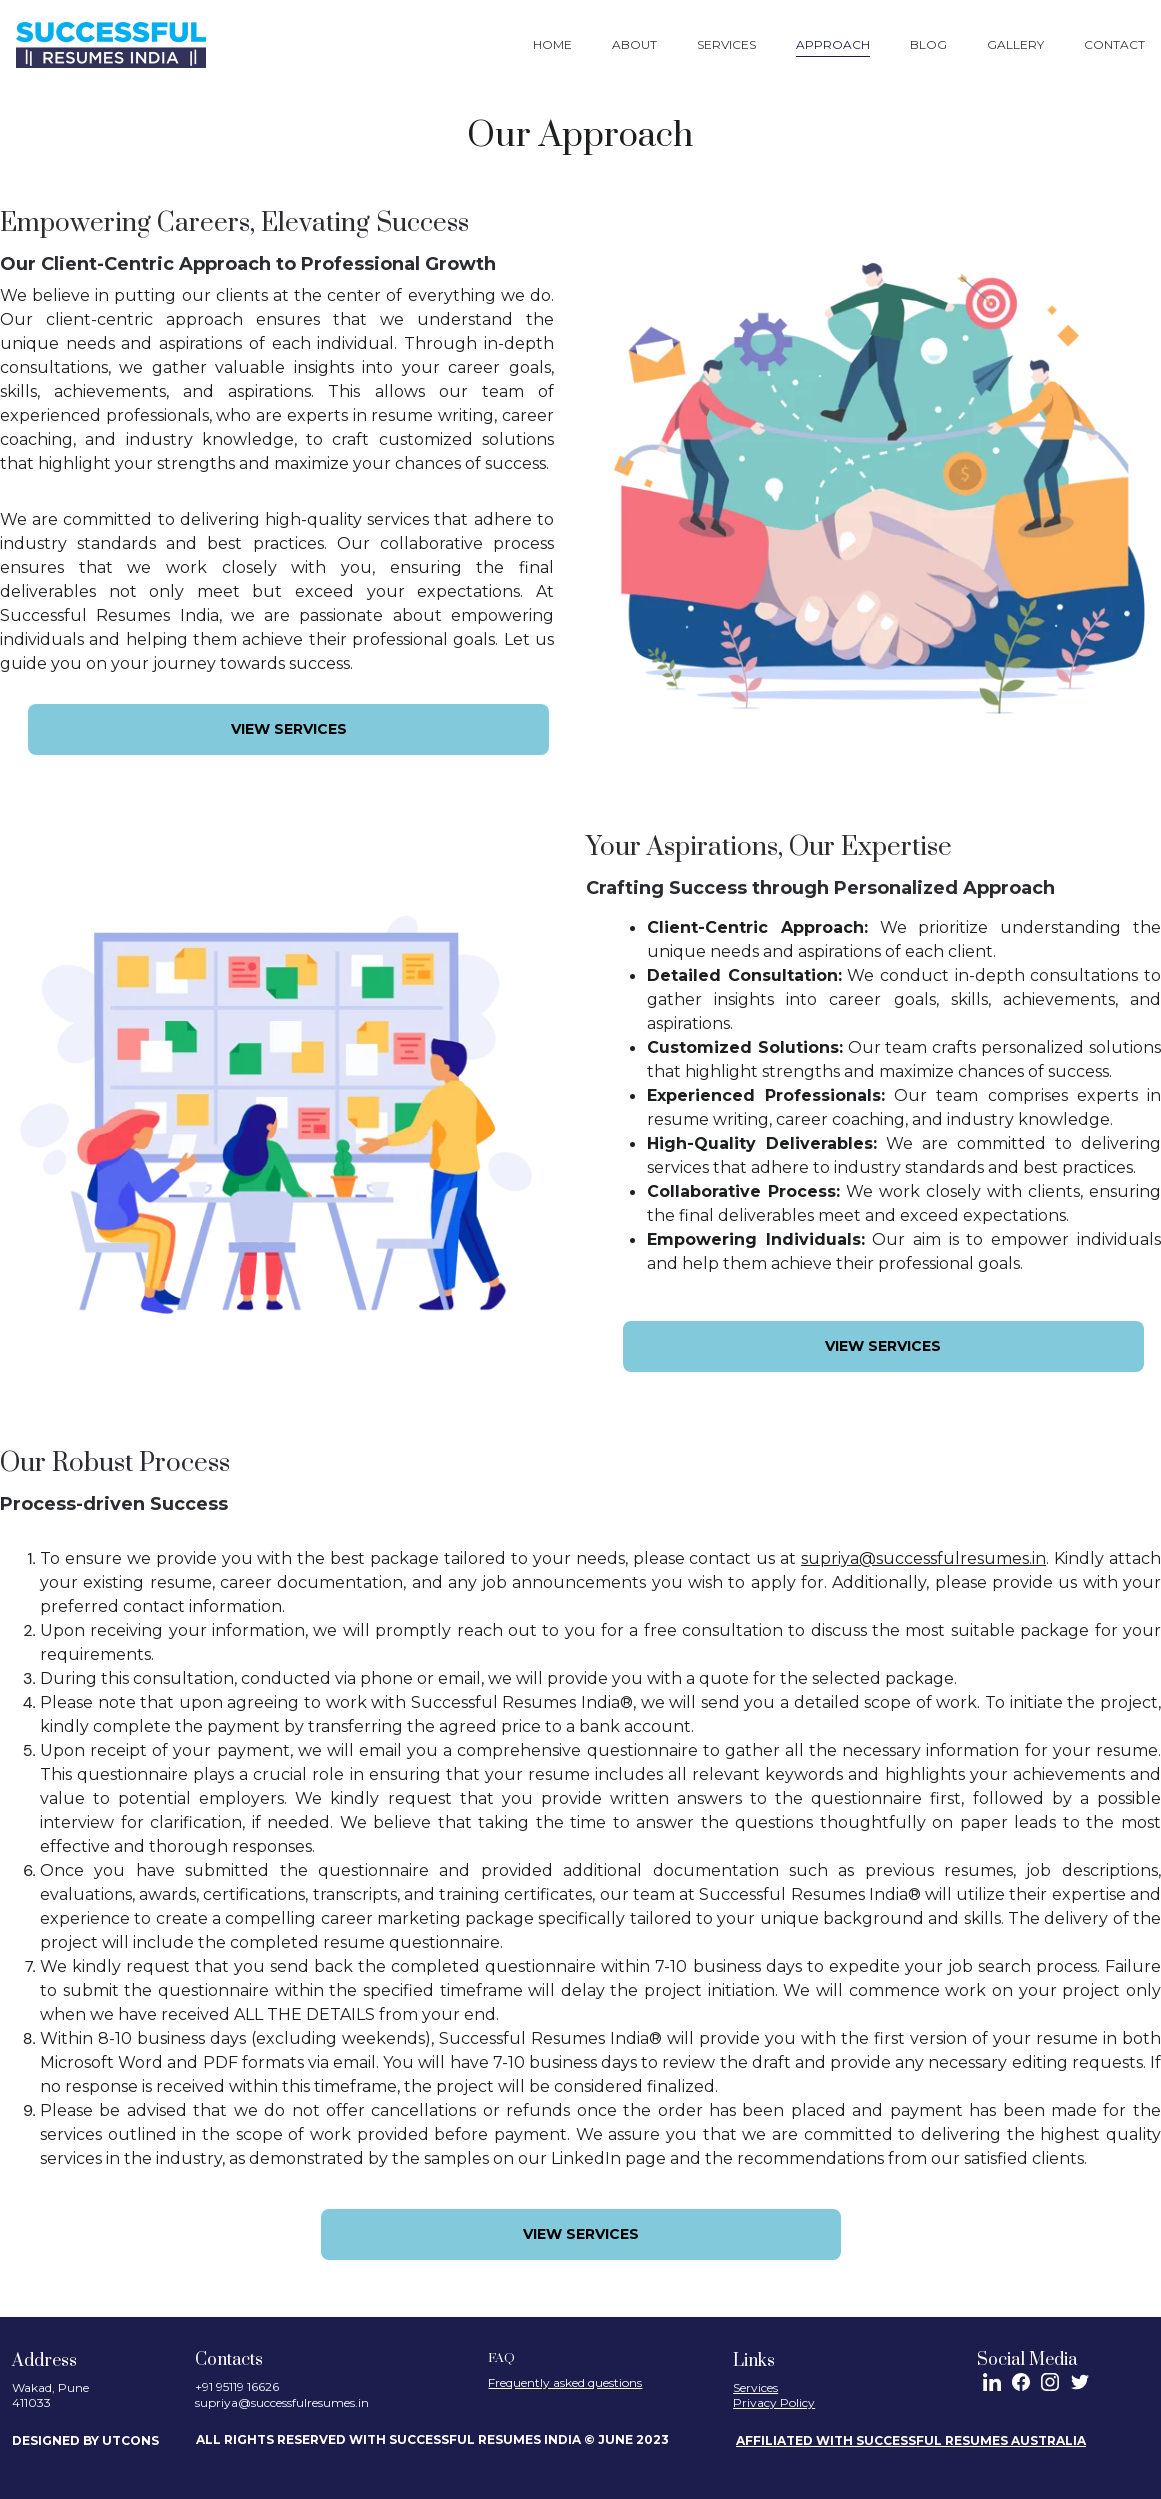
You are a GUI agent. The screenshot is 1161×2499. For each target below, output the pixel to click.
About (634, 44)
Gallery (1015, 44)
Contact (1114, 44)
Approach (833, 44)
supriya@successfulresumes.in (923, 1558)
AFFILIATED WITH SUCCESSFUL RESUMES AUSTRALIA (911, 2440)
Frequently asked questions (565, 2382)
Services (726, 44)
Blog (928, 44)
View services (289, 729)
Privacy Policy (774, 2402)
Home (552, 44)
